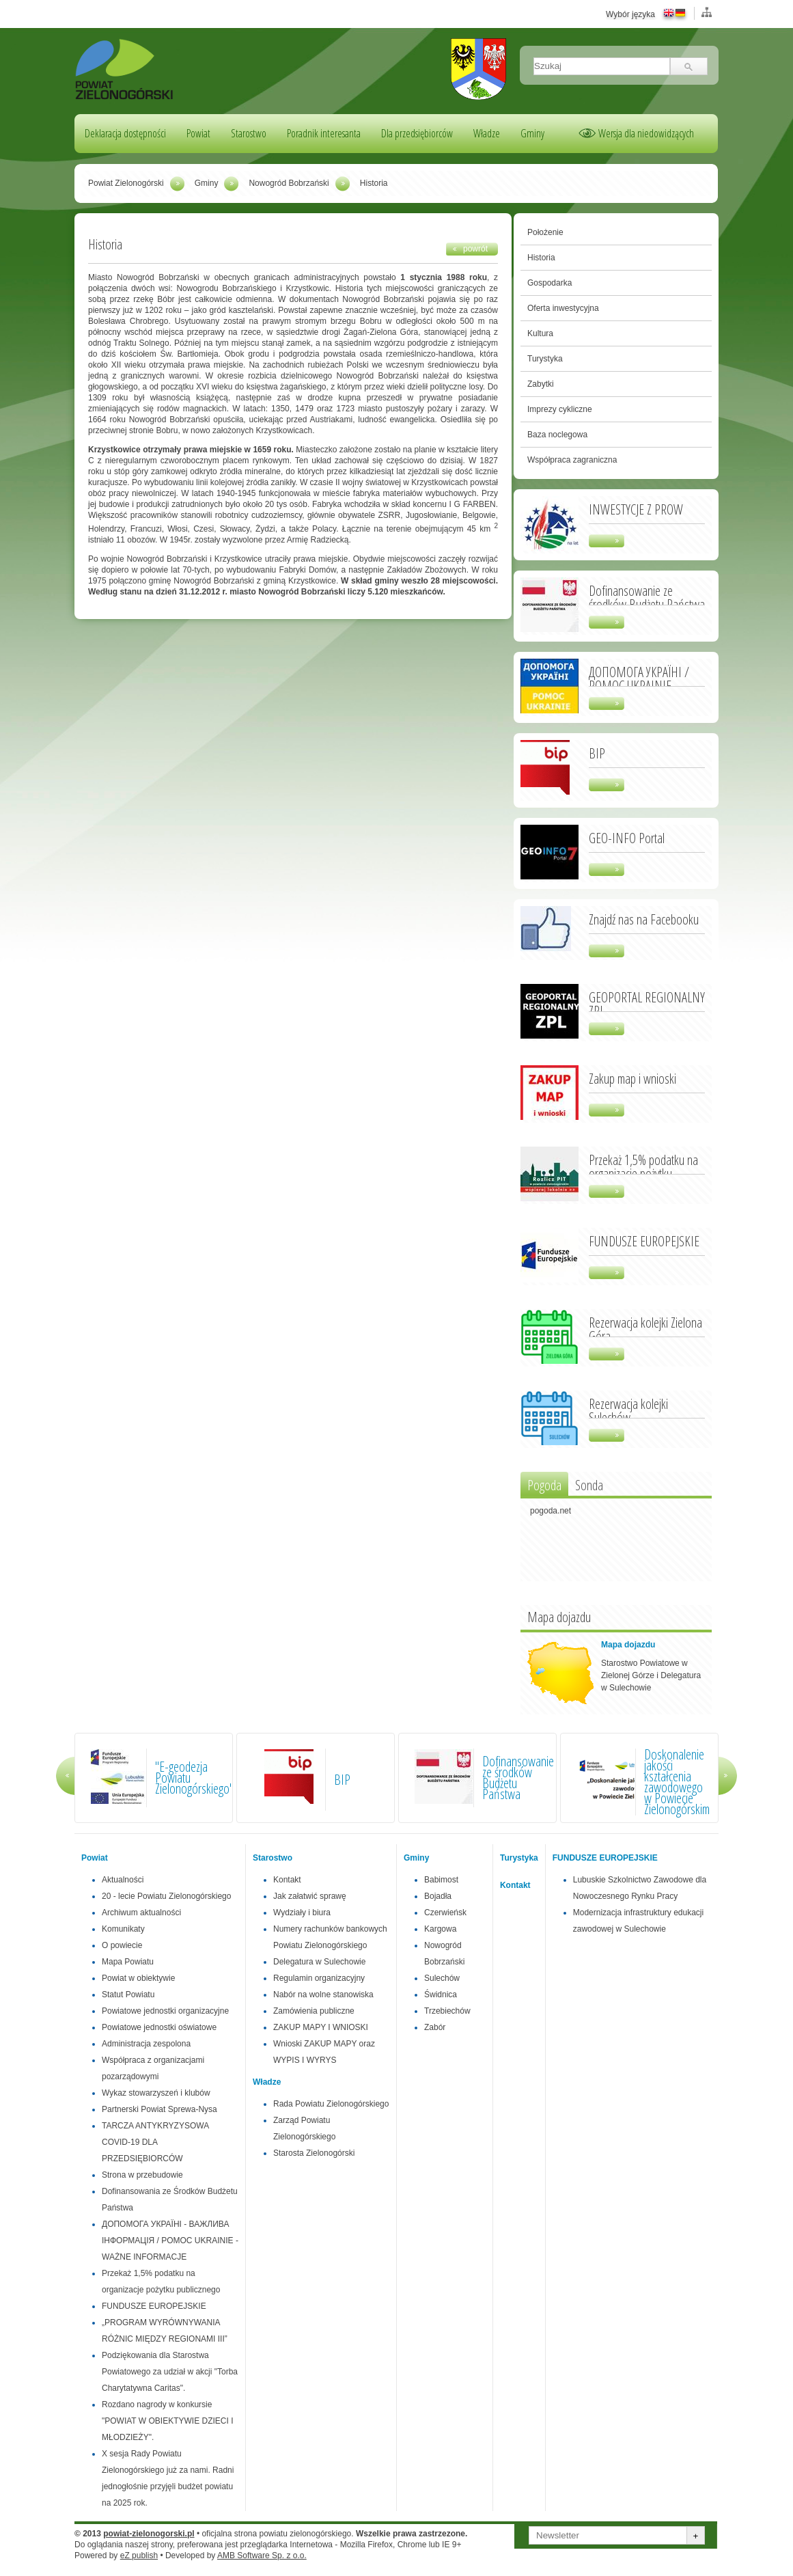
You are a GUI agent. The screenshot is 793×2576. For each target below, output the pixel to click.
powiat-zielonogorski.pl (148, 2533)
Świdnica (440, 1994)
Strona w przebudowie (142, 2175)
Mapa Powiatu (128, 1962)
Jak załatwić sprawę (309, 1896)
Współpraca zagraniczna (572, 460)
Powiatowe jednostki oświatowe (159, 2027)
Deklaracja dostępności (125, 133)
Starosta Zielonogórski (313, 2153)
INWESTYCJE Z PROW (636, 508)
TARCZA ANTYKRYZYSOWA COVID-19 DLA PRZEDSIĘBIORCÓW (155, 2142)
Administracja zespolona (146, 2044)
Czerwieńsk (445, 1912)
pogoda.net (550, 1511)
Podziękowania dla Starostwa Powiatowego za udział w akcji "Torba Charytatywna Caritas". (170, 2372)
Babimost (441, 1880)
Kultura (540, 333)
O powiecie (122, 1945)
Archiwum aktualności (141, 1912)
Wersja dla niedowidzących (646, 133)
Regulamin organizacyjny (319, 1978)
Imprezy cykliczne (559, 409)
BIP (597, 752)
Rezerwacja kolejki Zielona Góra (645, 1328)
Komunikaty (123, 1929)
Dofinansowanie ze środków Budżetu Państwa (647, 596)
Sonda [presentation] (589, 1485)
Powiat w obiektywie (138, 1978)
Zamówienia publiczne (313, 2011)
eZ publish (139, 2555)
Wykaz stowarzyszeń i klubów (156, 2093)
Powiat (198, 133)
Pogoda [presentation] (544, 1485)
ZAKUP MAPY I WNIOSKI (320, 2027)
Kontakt (287, 1880)
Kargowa (440, 1929)
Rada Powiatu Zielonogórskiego (331, 2104)
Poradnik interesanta (324, 133)
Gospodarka (549, 283)
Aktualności (122, 1880)
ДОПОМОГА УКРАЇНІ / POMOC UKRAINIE (639, 678)
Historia (541, 257)
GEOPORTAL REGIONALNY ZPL (647, 1003)
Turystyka (545, 359)
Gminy (532, 133)
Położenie (545, 232)
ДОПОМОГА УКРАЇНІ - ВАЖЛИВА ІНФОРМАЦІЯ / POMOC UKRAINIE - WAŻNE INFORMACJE (170, 2240)
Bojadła (437, 1896)
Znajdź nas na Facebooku (644, 918)
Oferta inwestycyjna (563, 308)
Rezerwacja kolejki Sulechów (628, 1410)
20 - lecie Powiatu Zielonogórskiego (166, 1896)
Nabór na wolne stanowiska (323, 1994)
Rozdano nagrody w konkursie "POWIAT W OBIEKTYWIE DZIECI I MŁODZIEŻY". (168, 2421)
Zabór (434, 2027)
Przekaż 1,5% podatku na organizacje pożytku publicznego (643, 1172)
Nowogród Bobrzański (289, 183)
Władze (486, 133)
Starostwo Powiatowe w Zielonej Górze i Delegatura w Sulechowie (651, 1675)
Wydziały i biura (302, 1912)
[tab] (544, 1484)
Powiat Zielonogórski (126, 183)
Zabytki (540, 384)
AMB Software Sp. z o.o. (262, 2555)
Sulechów (442, 1978)
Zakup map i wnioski (632, 1077)
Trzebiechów (447, 2011)
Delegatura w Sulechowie (319, 1962)
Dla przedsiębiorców (417, 133)
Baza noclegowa (557, 434)
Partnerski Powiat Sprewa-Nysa (159, 2109)
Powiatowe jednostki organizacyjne (165, 2011)
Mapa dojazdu (628, 1644)
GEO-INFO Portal (627, 837)
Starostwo (248, 133)
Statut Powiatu (128, 1994)
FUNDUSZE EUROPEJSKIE (644, 1240)
